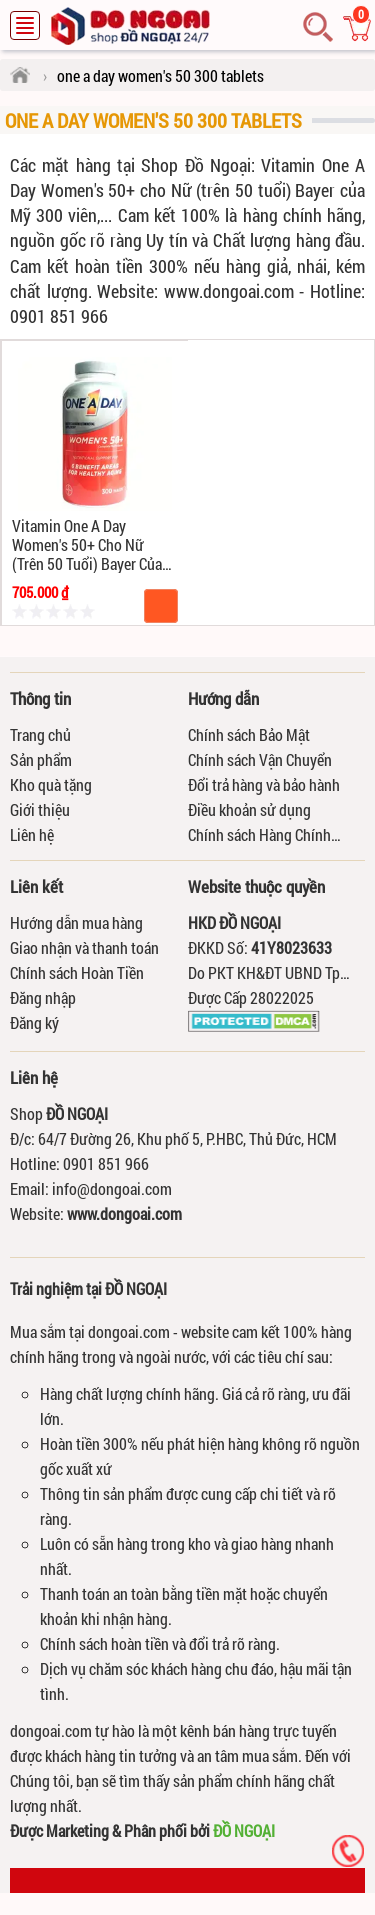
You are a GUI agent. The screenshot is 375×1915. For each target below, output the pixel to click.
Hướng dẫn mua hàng (76, 922)
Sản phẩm (41, 759)
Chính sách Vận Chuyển (260, 759)
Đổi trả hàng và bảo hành (264, 784)
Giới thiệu (40, 809)
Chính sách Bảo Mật (249, 734)
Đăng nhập (43, 997)
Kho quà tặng (51, 784)
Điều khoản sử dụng (249, 809)
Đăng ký (34, 1022)
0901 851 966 (106, 1163)
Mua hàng (161, 606)
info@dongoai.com (112, 1188)
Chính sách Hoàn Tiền (77, 972)
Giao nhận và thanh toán (84, 947)
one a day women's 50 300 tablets (153, 120)
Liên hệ (32, 834)
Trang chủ (40, 734)
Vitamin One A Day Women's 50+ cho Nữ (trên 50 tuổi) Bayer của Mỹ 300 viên (87, 544)
